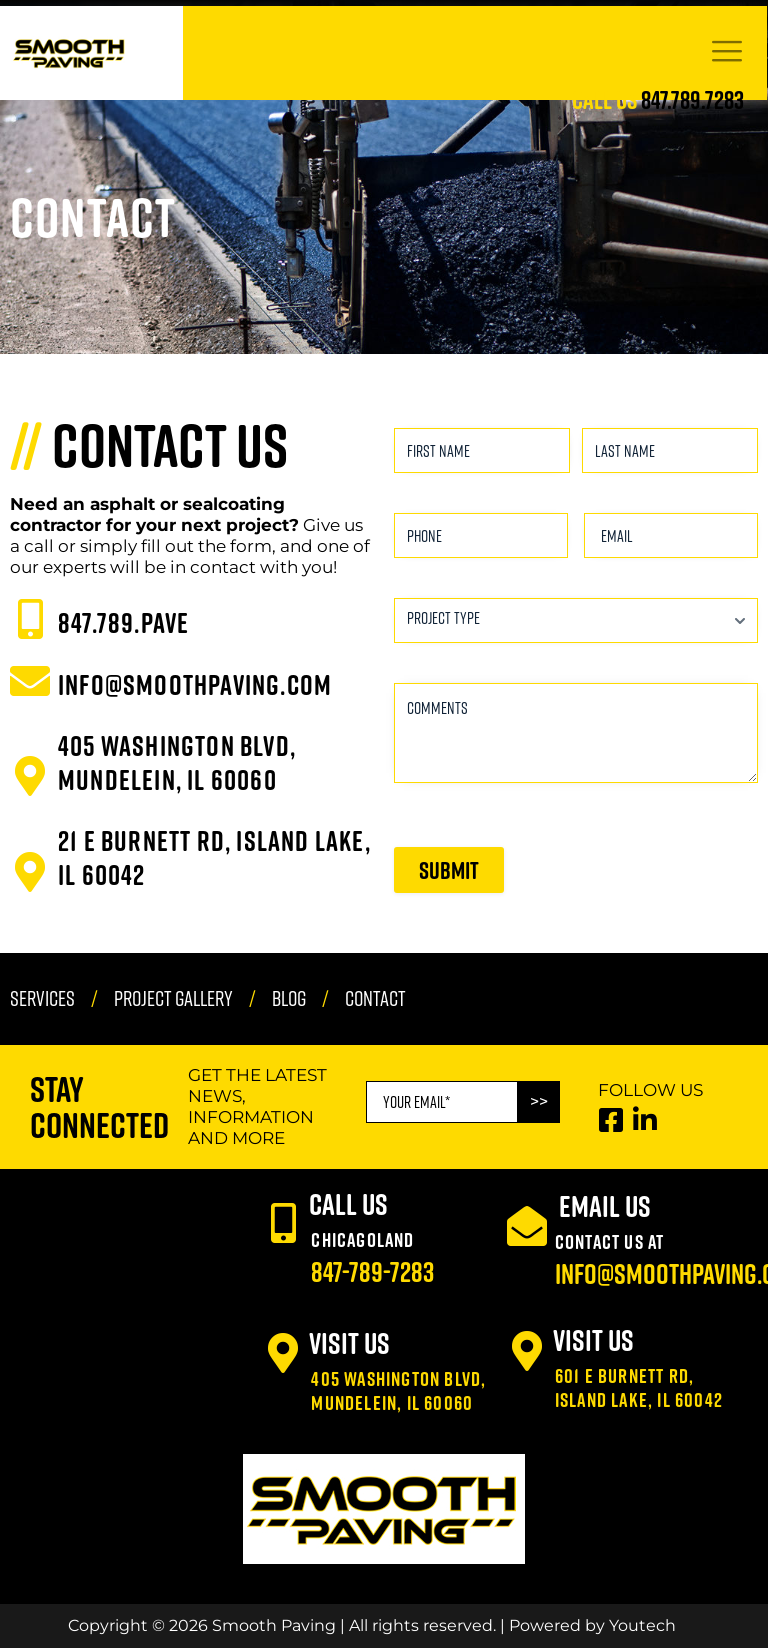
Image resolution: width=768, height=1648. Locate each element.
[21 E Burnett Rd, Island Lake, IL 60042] (30, 872)
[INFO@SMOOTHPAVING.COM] (30, 681)
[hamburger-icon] (726, 53)
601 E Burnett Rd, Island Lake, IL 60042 (639, 1387)
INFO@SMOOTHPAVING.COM (195, 684)
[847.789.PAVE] (30, 619)
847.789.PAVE (123, 622)
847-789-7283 (372, 1271)
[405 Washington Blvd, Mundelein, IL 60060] (30, 776)
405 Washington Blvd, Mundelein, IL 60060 (177, 762)
